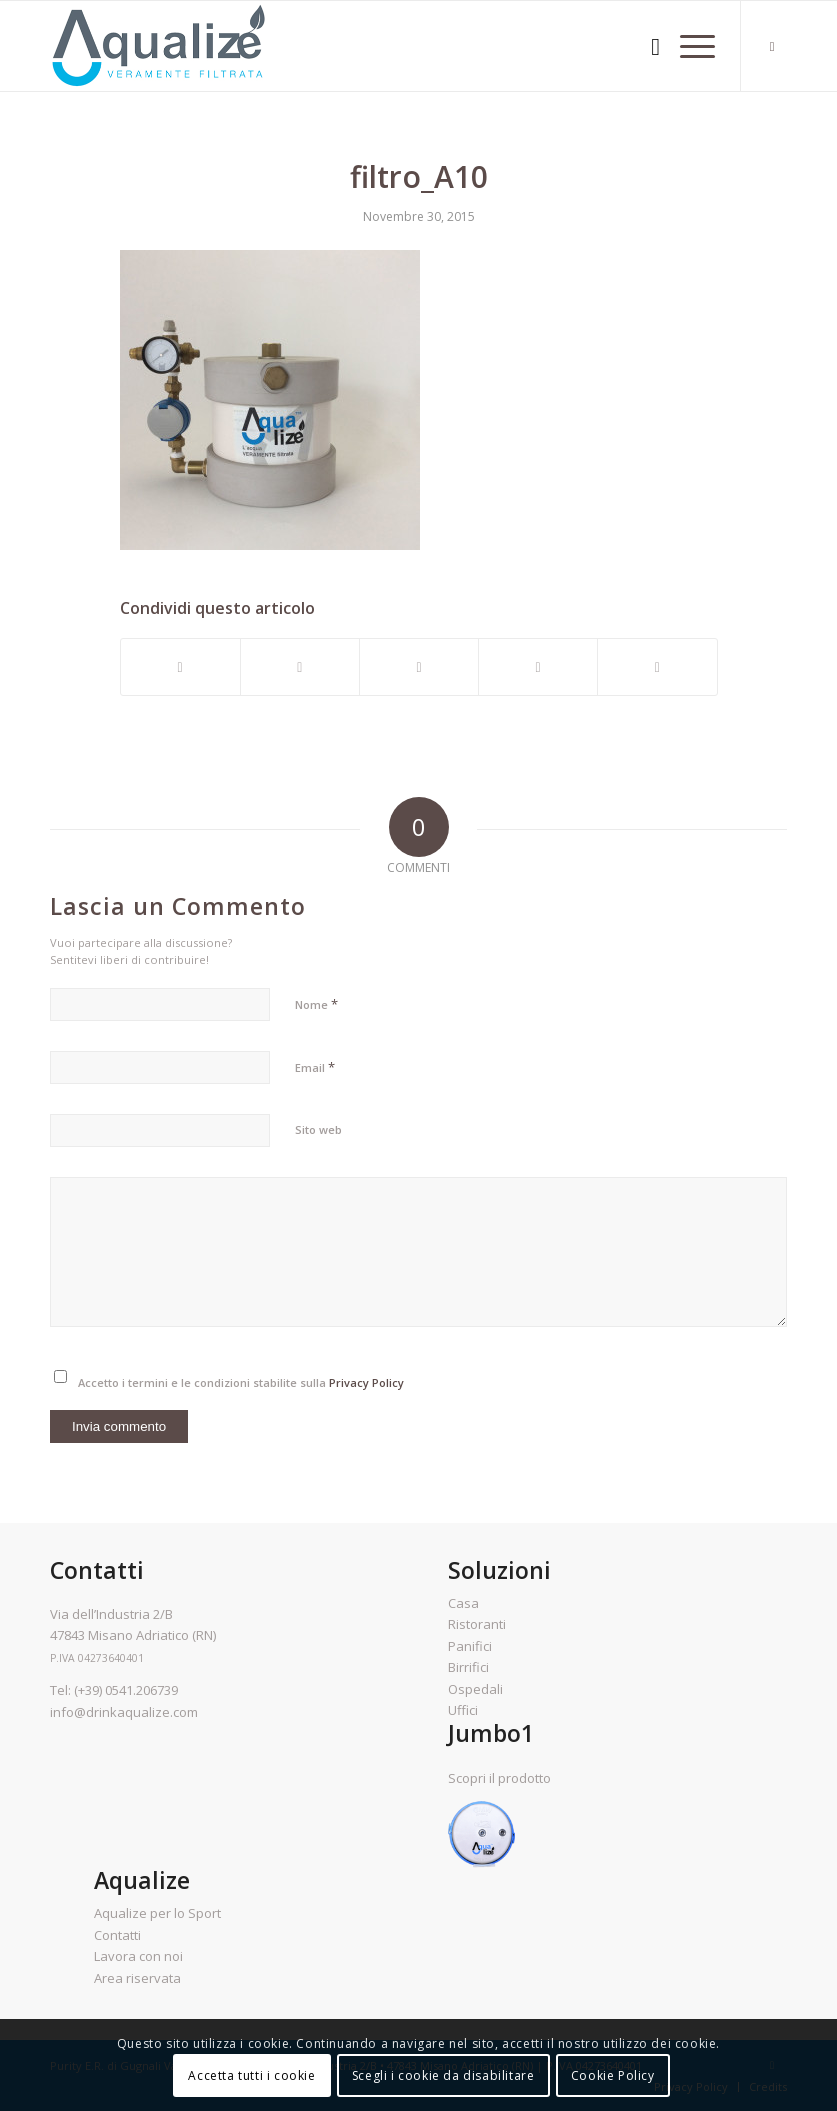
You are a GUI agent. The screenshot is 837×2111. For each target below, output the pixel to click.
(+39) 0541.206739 (126, 1690)
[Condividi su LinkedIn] (538, 667)
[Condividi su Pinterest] (419, 667)
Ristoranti (477, 1624)
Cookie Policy (613, 2075)
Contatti (117, 1935)
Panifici (470, 1646)
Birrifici (468, 1667)
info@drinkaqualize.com (124, 1712)
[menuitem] (645, 46)
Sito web (318, 1129)
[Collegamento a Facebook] (772, 46)
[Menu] (687, 46)
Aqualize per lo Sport (157, 1913)
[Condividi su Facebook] (180, 667)
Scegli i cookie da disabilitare (443, 2075)
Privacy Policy (366, 1382)
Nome (316, 1004)
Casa (463, 1603)
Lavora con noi (138, 1956)
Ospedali (475, 1689)
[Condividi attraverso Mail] (657, 667)
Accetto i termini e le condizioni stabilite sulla (241, 1382)
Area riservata (137, 1978)
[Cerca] (645, 46)
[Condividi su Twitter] (300, 667)
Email (315, 1067)
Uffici (463, 1710)
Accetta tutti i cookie (251, 2075)
